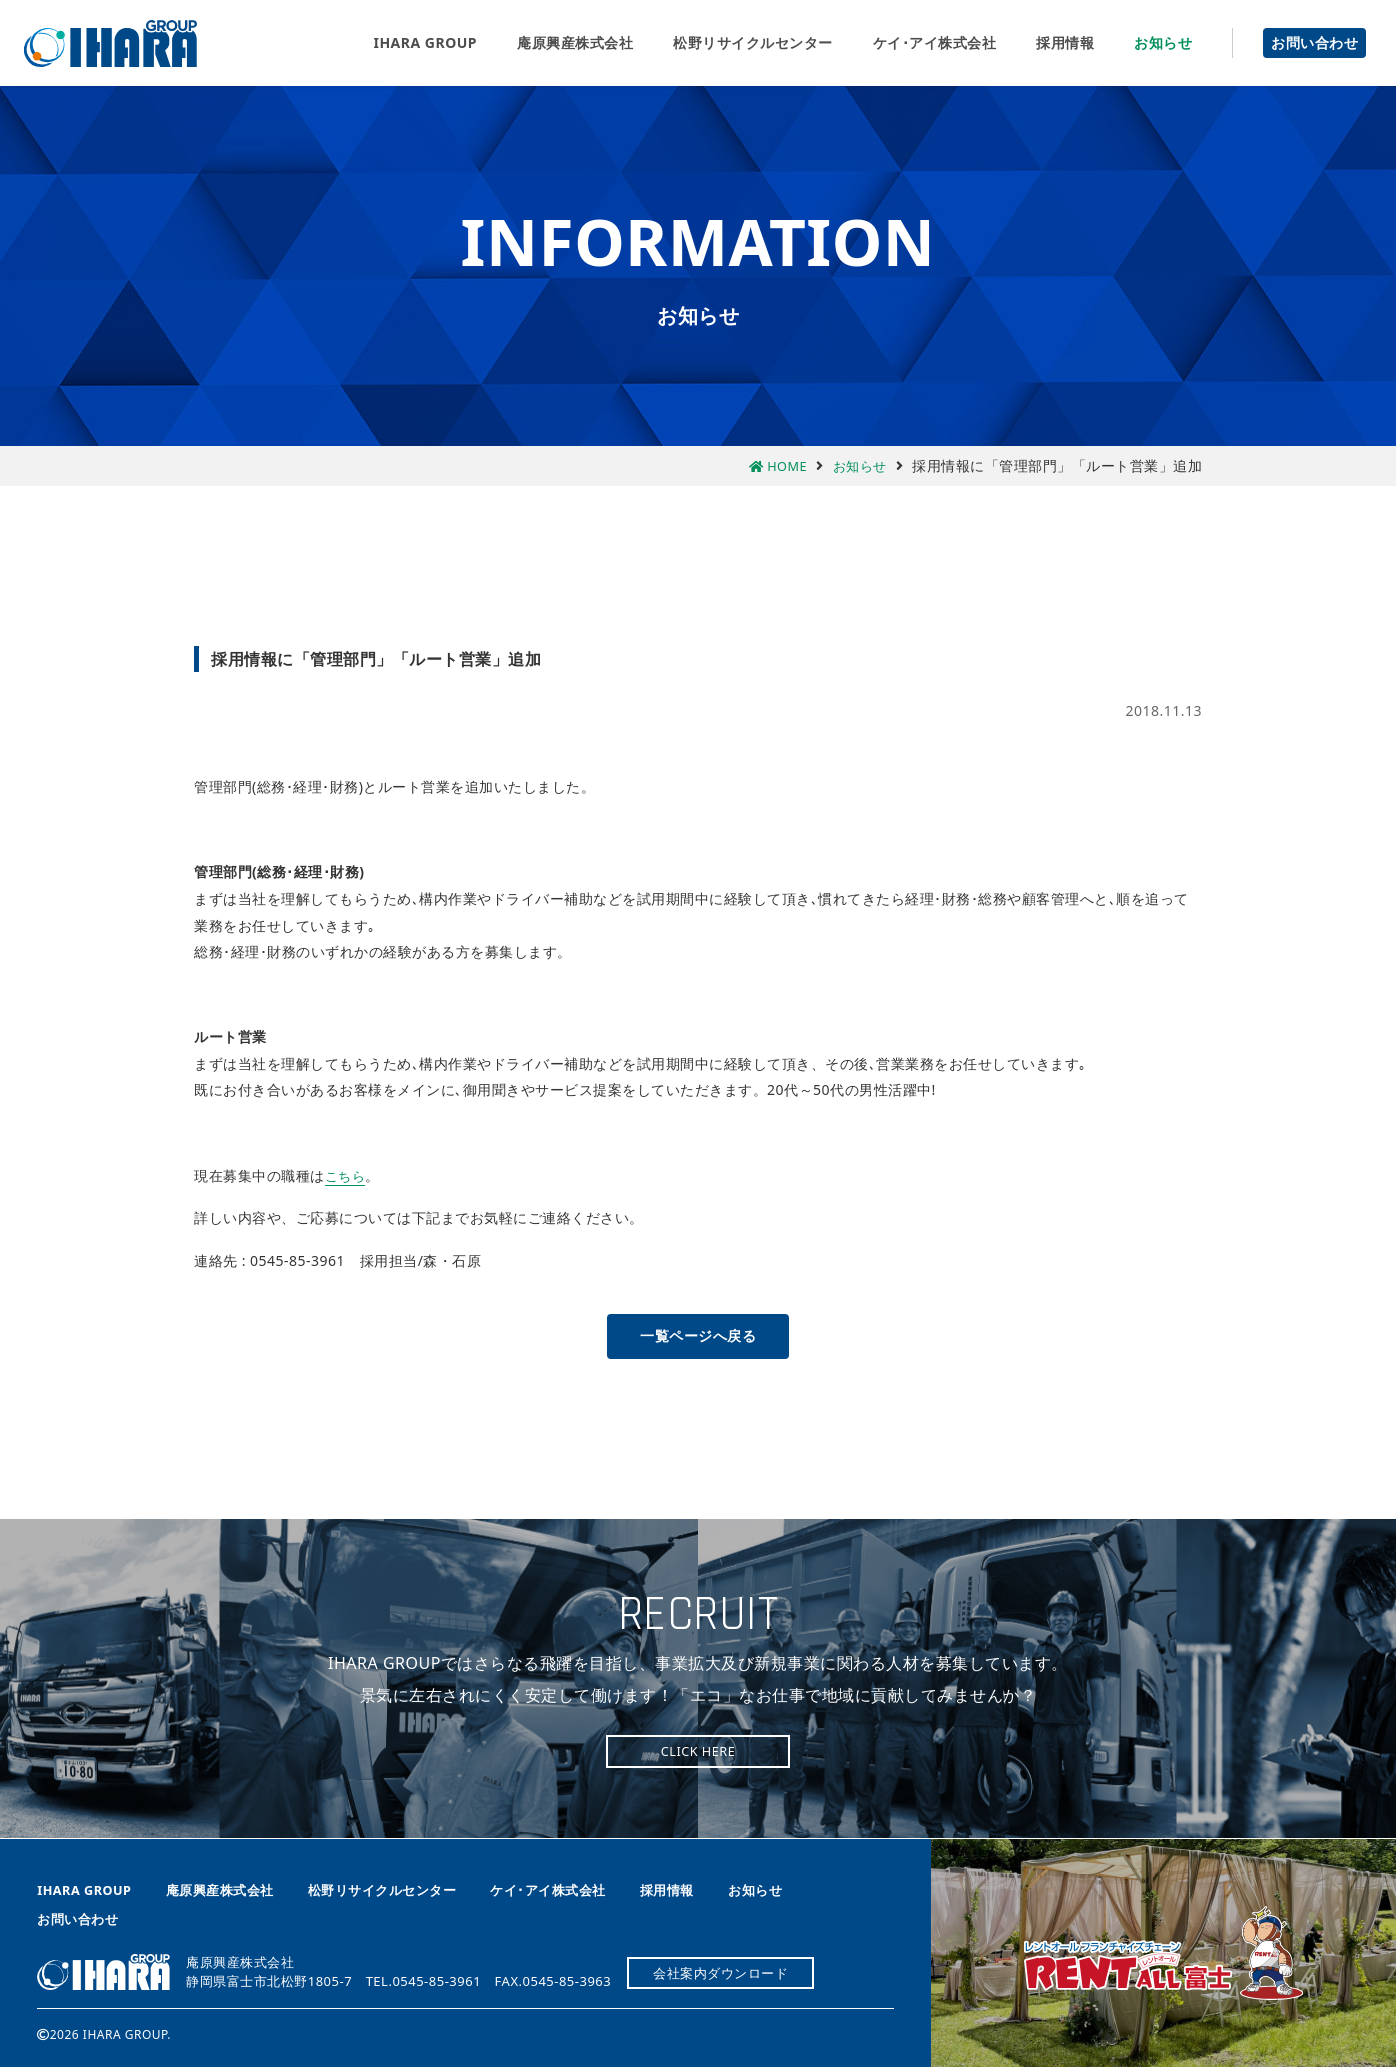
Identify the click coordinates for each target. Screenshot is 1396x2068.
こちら (347, 1175)
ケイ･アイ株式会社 (935, 42)
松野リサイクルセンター (753, 42)
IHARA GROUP (425, 42)
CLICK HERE (698, 1751)
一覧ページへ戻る (698, 1335)
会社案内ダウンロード (725, 1973)
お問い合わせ (1314, 42)
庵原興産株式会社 (110, 43)
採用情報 (1065, 42)
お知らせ (1163, 42)
